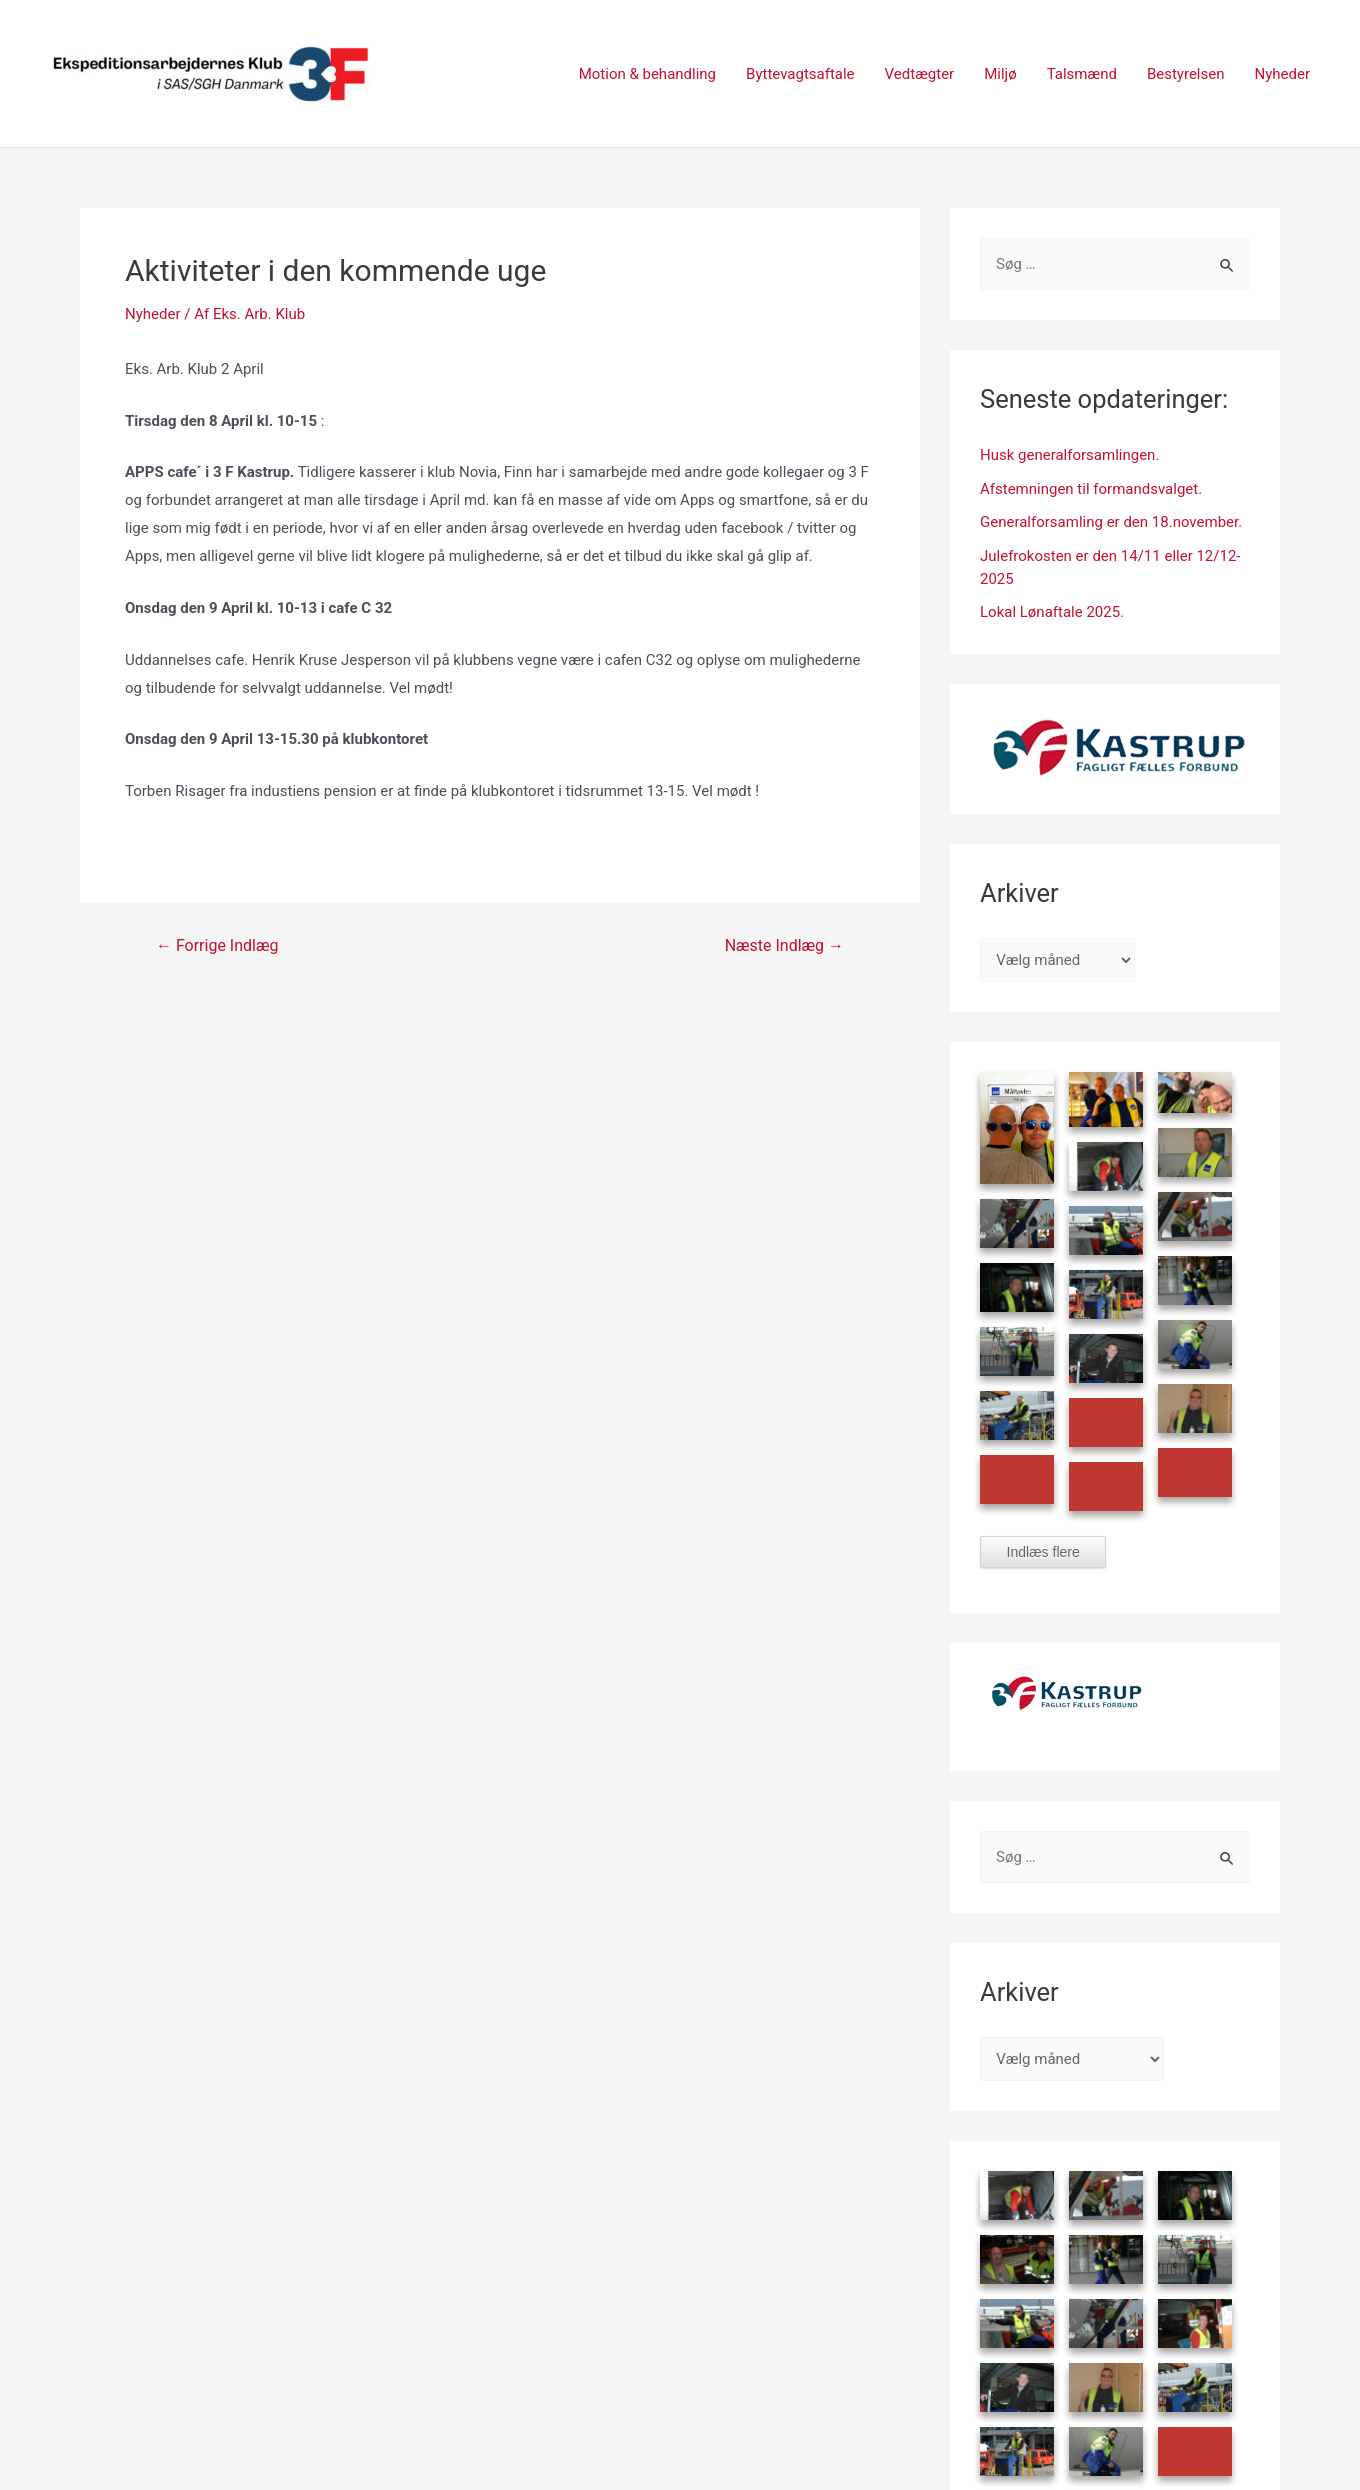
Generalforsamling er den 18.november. (1111, 522)
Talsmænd (1082, 74)
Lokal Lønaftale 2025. (1052, 612)
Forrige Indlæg (217, 946)
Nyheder (1282, 74)
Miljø (1000, 74)
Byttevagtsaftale (800, 74)
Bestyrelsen (1186, 74)
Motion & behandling (647, 74)
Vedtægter (920, 74)
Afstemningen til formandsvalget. (1091, 489)
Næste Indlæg (784, 946)
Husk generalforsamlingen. (1069, 455)
